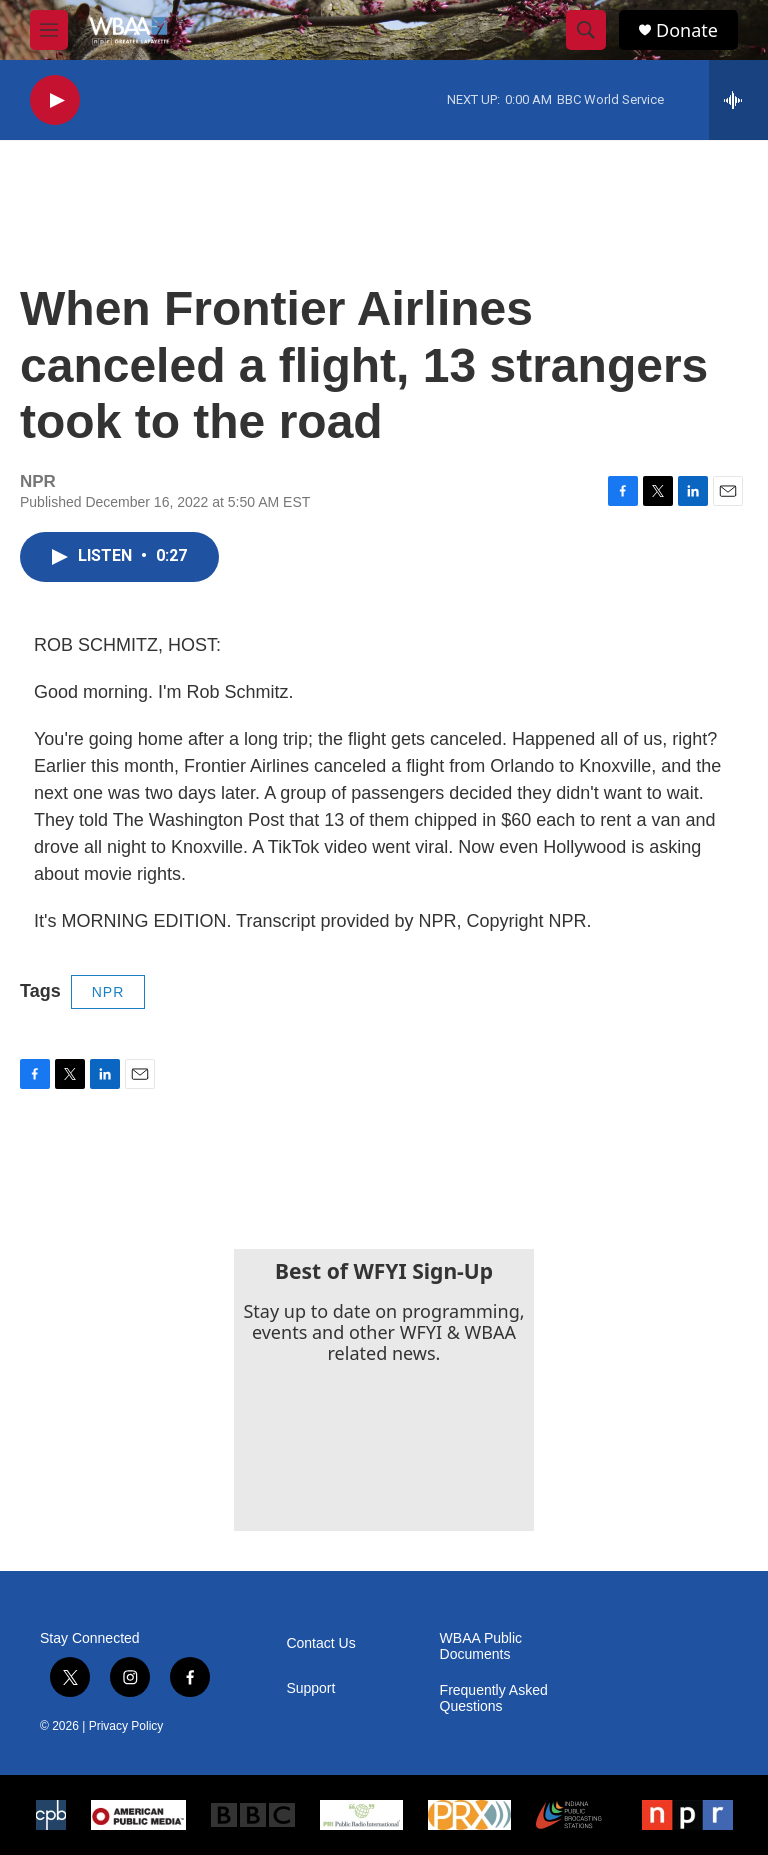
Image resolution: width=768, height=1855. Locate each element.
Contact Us (320, 1643)
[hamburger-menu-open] (49, 30)
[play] (55, 100)
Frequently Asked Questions (494, 1698)
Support (310, 1688)
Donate (687, 30)
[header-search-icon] (586, 30)
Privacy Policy (126, 1726)
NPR (108, 992)
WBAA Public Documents (481, 1646)
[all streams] (738, 100)
